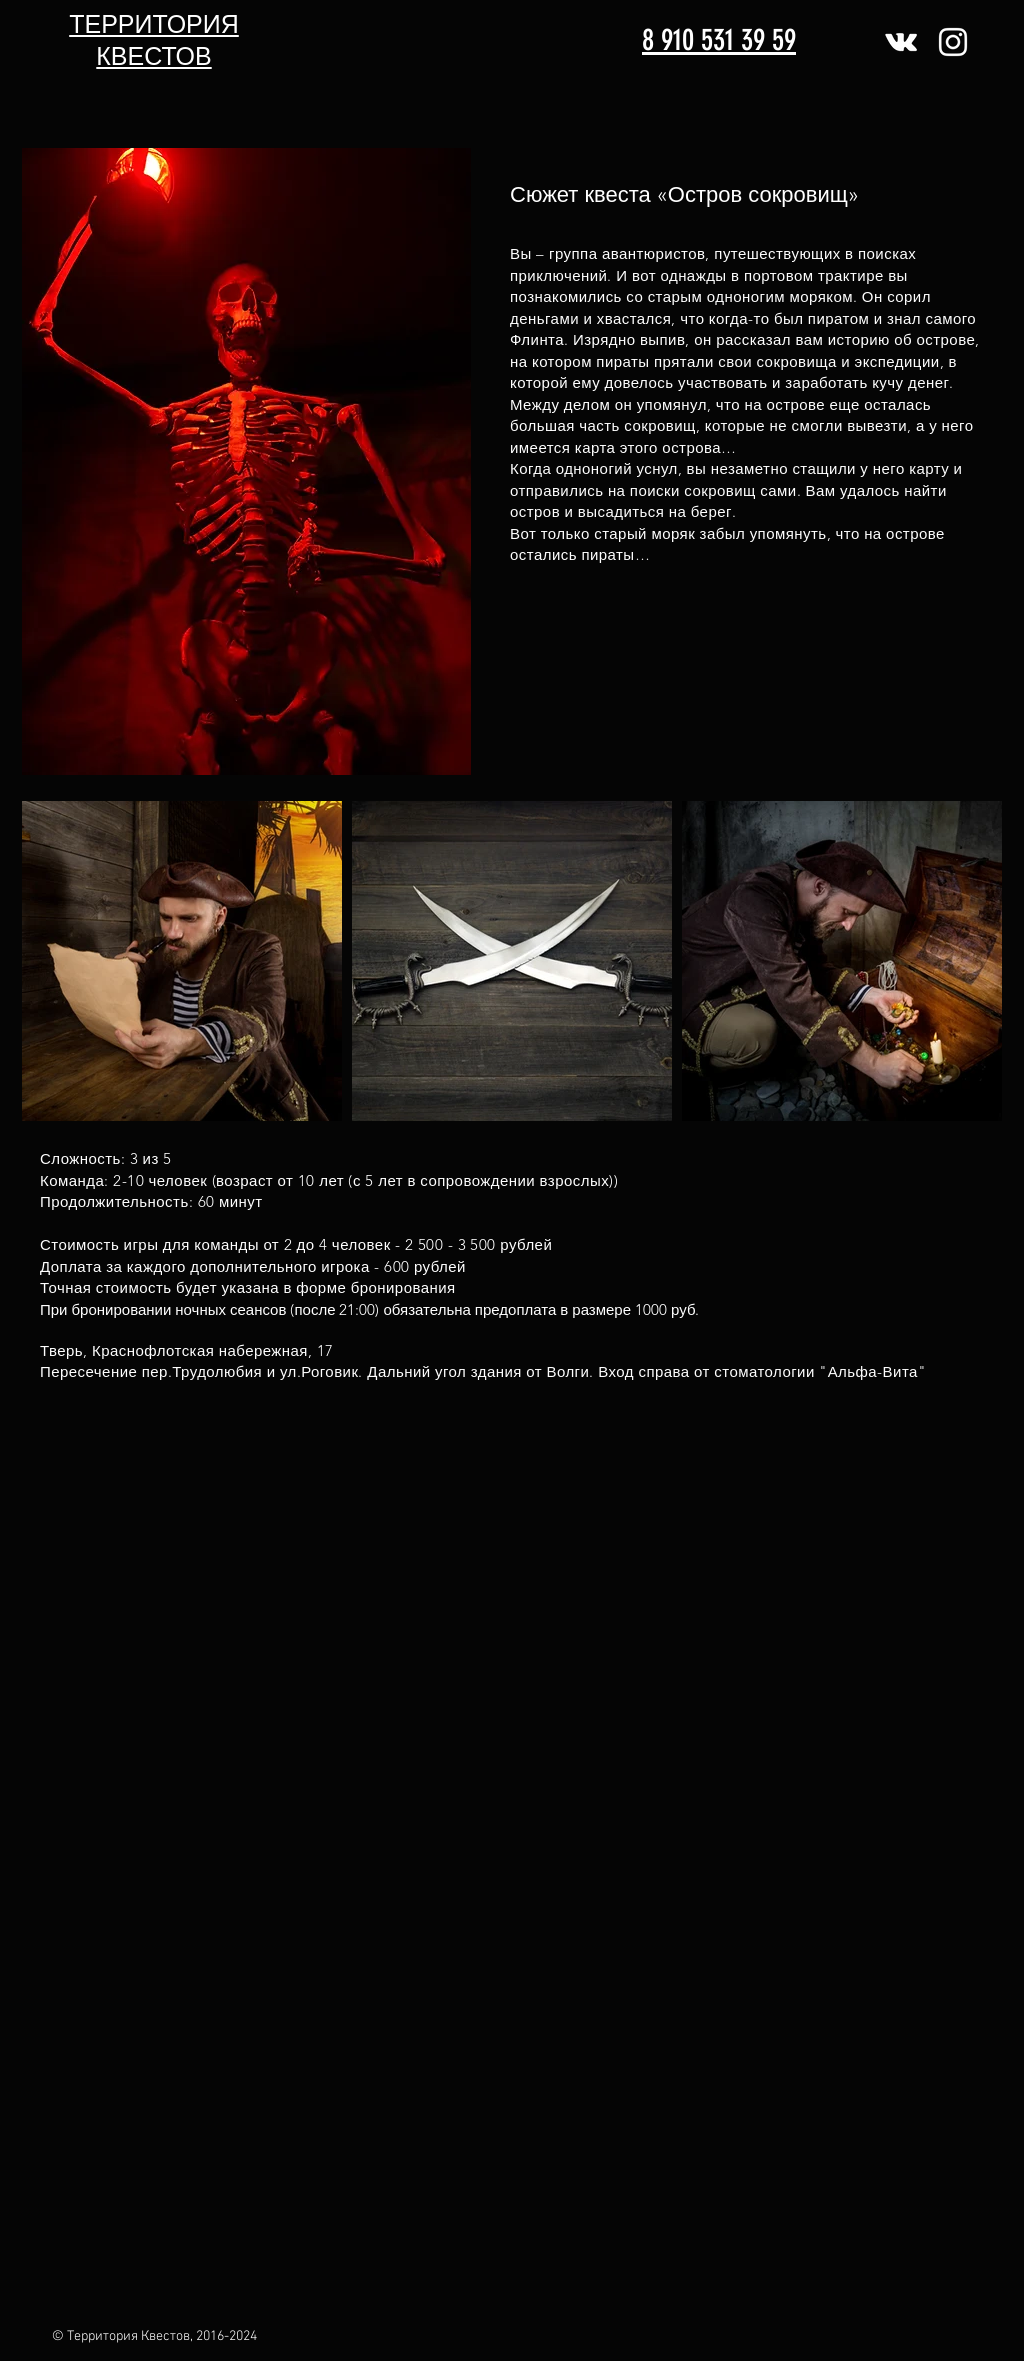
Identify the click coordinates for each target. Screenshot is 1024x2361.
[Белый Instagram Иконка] (953, 42)
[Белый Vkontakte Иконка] (901, 42)
